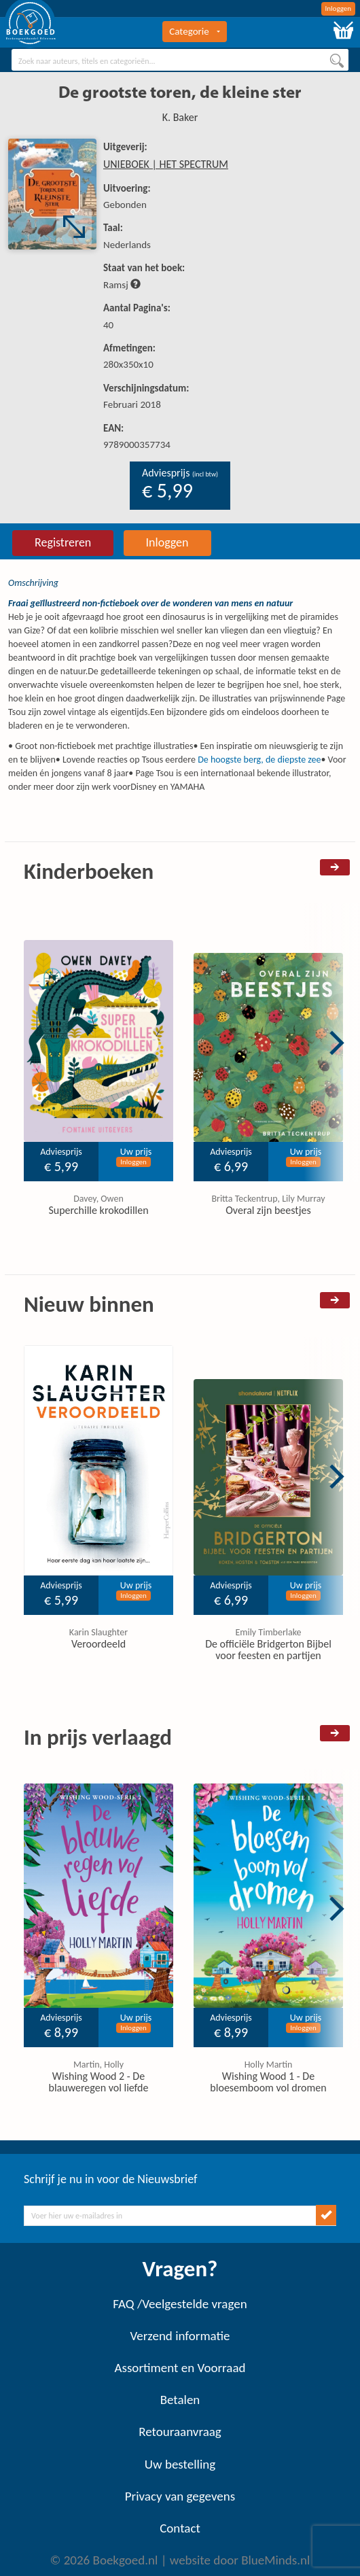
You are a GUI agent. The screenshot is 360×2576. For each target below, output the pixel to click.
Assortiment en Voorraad (180, 2367)
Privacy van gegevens (180, 2496)
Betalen (180, 2399)
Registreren (63, 542)
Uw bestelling (180, 2464)
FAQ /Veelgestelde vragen (180, 2304)
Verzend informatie (180, 2336)
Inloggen (338, 8)
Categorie (194, 31)
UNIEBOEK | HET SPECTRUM (165, 164)
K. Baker (180, 117)
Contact (180, 2528)
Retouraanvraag (180, 2431)
